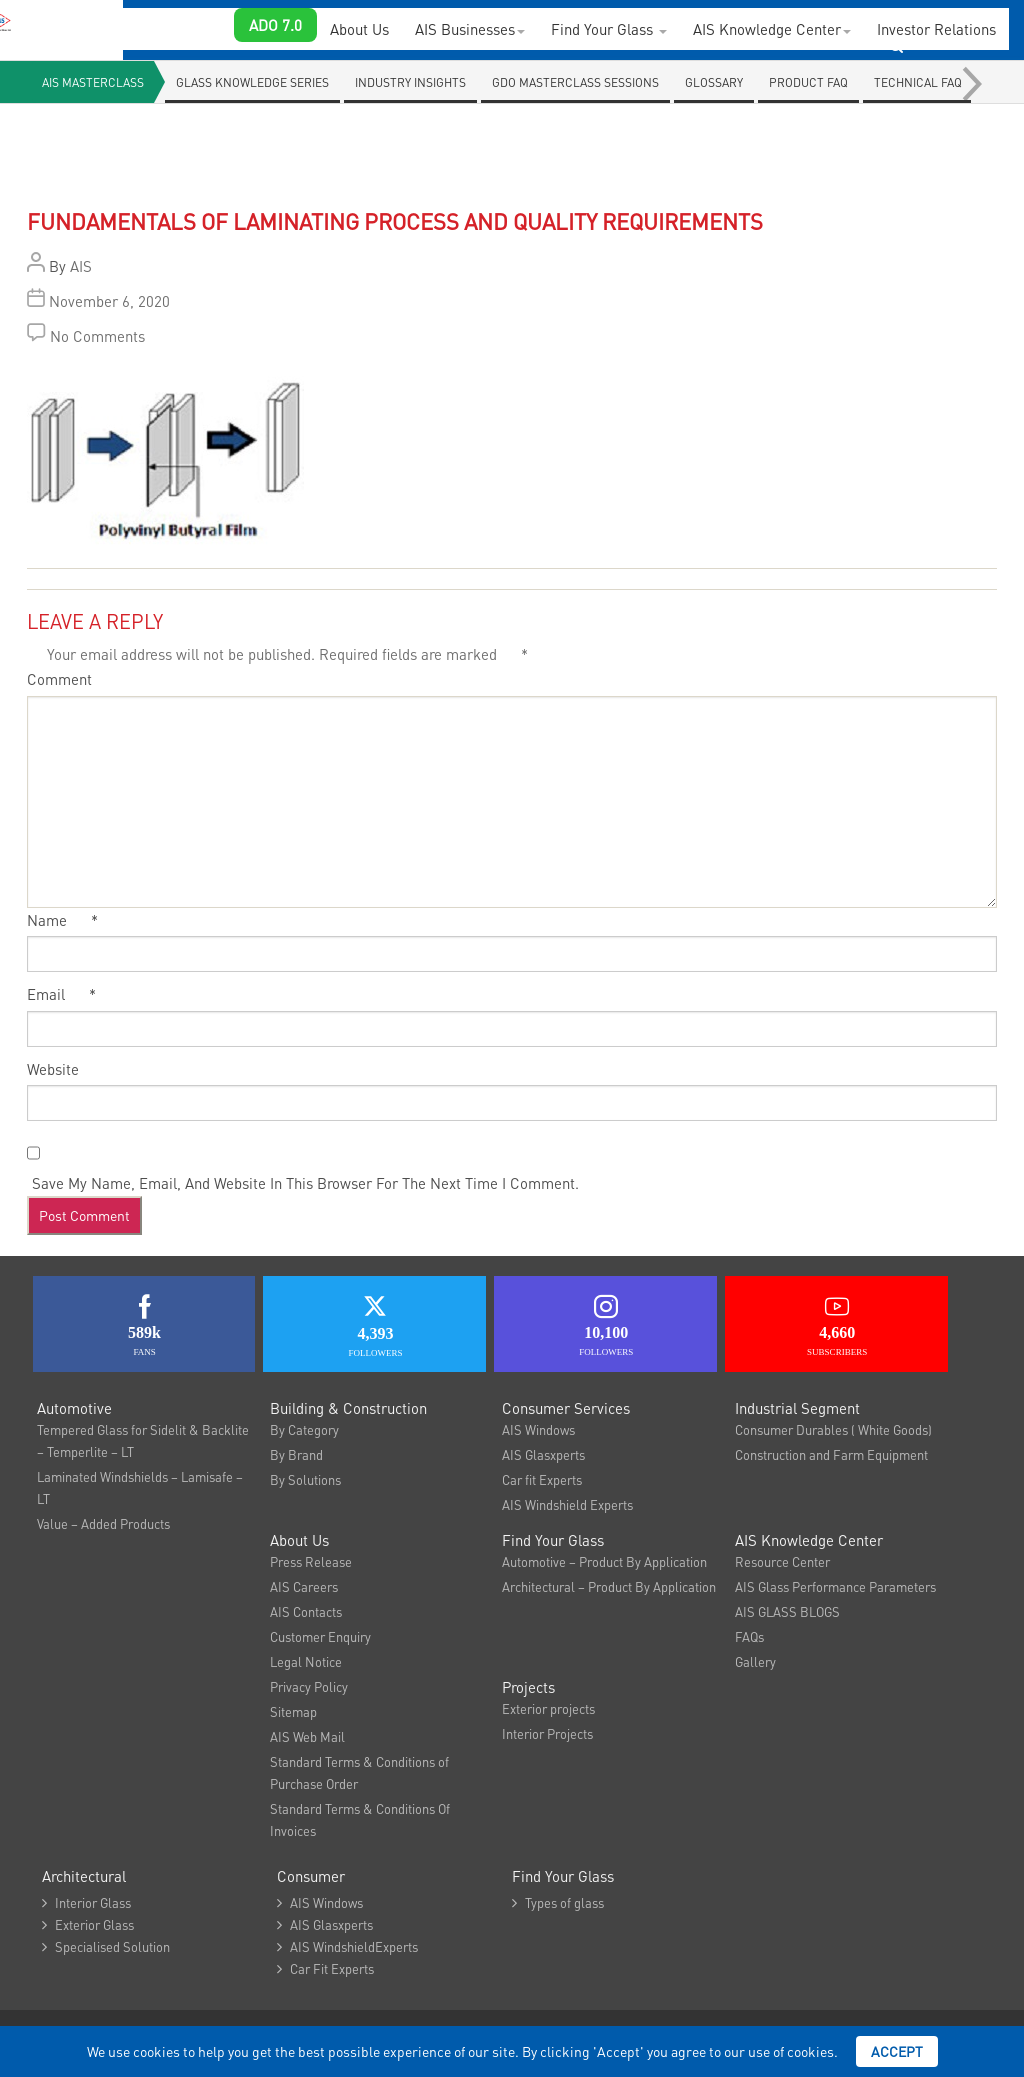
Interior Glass (86, 1902)
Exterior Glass (88, 1924)
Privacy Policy (309, 1686)
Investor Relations (936, 29)
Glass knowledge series (252, 82)
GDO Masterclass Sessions (575, 82)
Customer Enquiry (320, 1636)
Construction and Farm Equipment (831, 1454)
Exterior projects (548, 1708)
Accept (897, 2051)
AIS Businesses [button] (470, 29)
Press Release (311, 1561)
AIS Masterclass (93, 82)
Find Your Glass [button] (609, 29)
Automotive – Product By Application (604, 1561)
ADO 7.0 (275, 25)
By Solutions (305, 1479)
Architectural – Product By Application (609, 1586)
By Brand (296, 1454)
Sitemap (293, 1711)
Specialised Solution (106, 1946)
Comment (59, 679)
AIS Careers (304, 1586)
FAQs (749, 1636)
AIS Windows (538, 1429)
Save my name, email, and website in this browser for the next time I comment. (305, 1183)
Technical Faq (918, 82)
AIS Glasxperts (543, 1454)
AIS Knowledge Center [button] (772, 29)
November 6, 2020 (109, 301)
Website (53, 1069)
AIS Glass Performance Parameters (835, 1586)
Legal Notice (306, 1661)
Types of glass (558, 1902)
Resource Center (782, 1561)
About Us (359, 29)
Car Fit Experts (325, 1968)
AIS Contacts (306, 1611)
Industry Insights (410, 82)
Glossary (714, 82)
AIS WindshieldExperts (347, 1946)
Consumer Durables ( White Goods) (833, 1429)
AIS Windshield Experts (567, 1504)
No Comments (97, 336)
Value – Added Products (103, 1523)
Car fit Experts (542, 1479)
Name (62, 920)
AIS (81, 266)
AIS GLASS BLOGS (787, 1611)
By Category (304, 1429)
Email (61, 994)
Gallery (755, 1661)
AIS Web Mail (307, 1736)
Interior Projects (547, 1733)
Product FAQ (808, 82)
